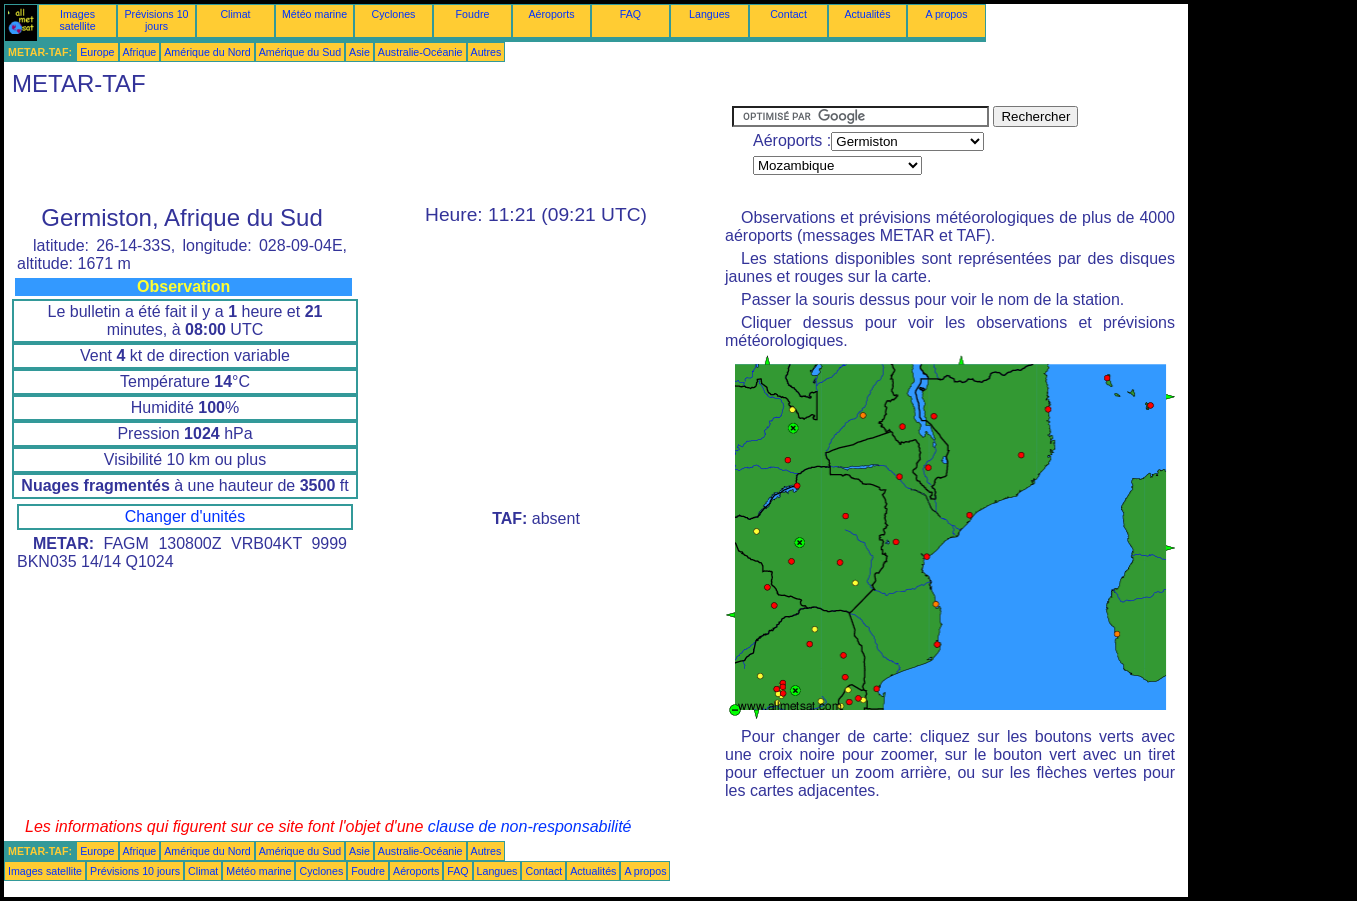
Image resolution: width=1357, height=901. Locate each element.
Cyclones (394, 14)
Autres (486, 52)
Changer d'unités (185, 516)
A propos (946, 14)
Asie (359, 52)
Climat (235, 14)
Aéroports (551, 14)
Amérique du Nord (207, 52)
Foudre (473, 14)
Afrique (140, 52)
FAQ (630, 14)
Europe (97, 52)
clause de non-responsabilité (530, 826)
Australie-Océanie (420, 52)
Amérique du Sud (300, 52)
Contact (788, 14)
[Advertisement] (368, 151)
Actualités (867, 14)
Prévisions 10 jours (157, 20)
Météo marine (314, 14)
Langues (709, 14)
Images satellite (77, 20)
